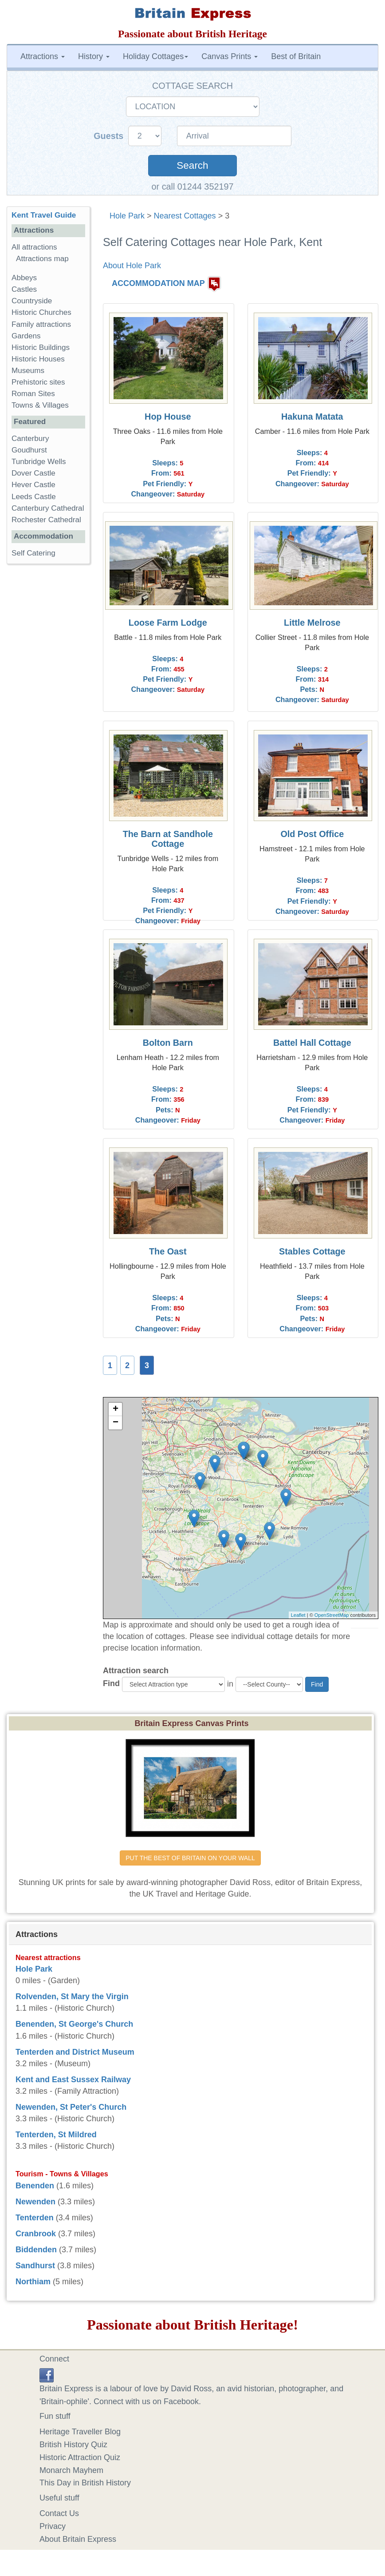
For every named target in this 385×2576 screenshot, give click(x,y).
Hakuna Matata (312, 416)
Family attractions (41, 324)
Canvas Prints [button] (229, 56)
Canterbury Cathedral (48, 508)
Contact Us (59, 2513)
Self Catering (33, 553)
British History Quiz (73, 2444)
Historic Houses (38, 359)
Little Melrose (312, 622)
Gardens (26, 336)
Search (192, 165)
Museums (28, 370)
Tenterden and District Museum (75, 2052)
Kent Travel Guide (44, 215)
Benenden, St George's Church (74, 2024)
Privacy (52, 2526)
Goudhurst (29, 450)
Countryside (32, 301)
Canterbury (30, 438)
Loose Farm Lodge (168, 622)
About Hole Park (132, 265)
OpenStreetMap (331, 1615)
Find (111, 1683)
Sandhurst (35, 2265)
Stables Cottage (312, 1251)
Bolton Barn (168, 1043)
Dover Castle (33, 473)
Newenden (35, 2201)
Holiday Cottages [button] (155, 56)
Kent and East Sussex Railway (73, 2079)
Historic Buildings (41, 347)
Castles (24, 289)
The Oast (168, 1251)
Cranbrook (36, 2233)
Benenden (35, 2185)
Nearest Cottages (185, 215)
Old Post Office (312, 834)
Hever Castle (33, 484)
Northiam (33, 2281)
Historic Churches (41, 312)
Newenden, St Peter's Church (71, 2107)
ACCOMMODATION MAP (158, 283)
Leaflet (298, 1615)
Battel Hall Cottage (312, 1043)
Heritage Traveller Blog (80, 2431)
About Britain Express (77, 2539)
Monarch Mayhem (71, 2470)
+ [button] (115, 1409)
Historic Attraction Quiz (79, 2457)
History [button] (94, 56)
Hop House (168, 416)
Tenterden (35, 2217)
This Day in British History (85, 2482)
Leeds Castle (34, 496)
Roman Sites (33, 393)
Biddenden (36, 2249)
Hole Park (127, 215)
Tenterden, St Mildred (56, 2134)
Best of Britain (296, 56)
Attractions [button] (42, 56)
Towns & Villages (40, 405)
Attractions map (42, 258)
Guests (110, 136)
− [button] (115, 1422)
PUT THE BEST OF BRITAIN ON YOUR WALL (190, 1858)
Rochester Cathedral (46, 520)
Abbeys (24, 278)
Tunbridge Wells (39, 461)
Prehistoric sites (38, 382)
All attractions (34, 247)
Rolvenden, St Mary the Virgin (72, 1996)
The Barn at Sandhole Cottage (168, 839)
